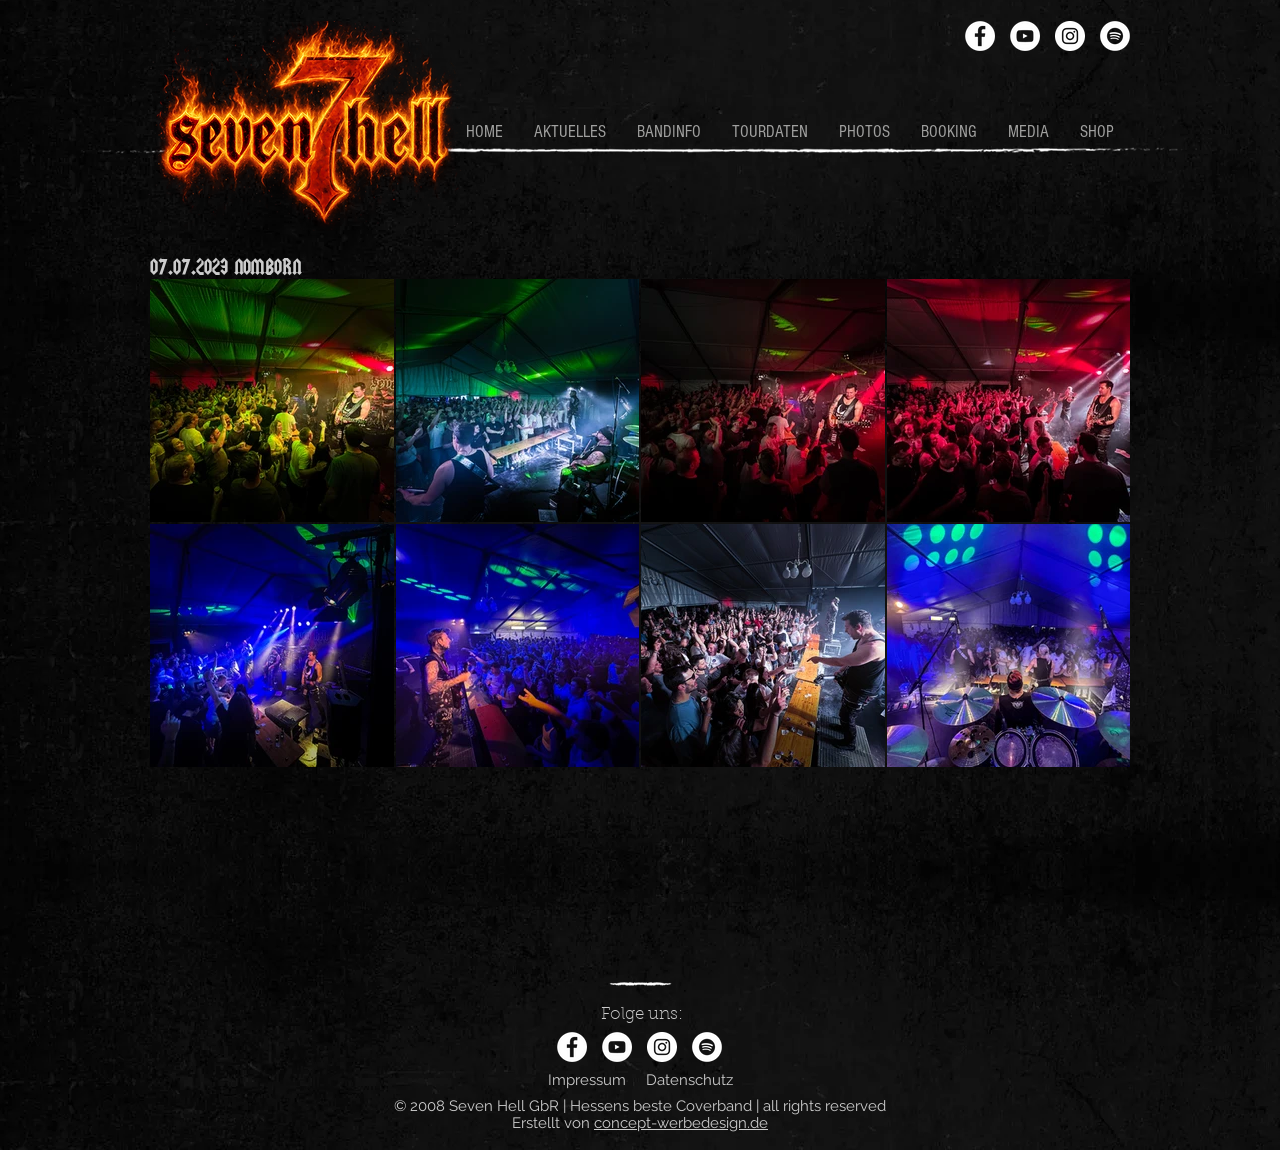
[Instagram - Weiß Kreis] (1070, 36)
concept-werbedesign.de (681, 1123)
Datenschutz (689, 1080)
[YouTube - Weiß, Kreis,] (1025, 36)
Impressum (587, 1080)
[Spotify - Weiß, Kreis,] (1115, 36)
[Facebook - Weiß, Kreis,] (980, 36)
